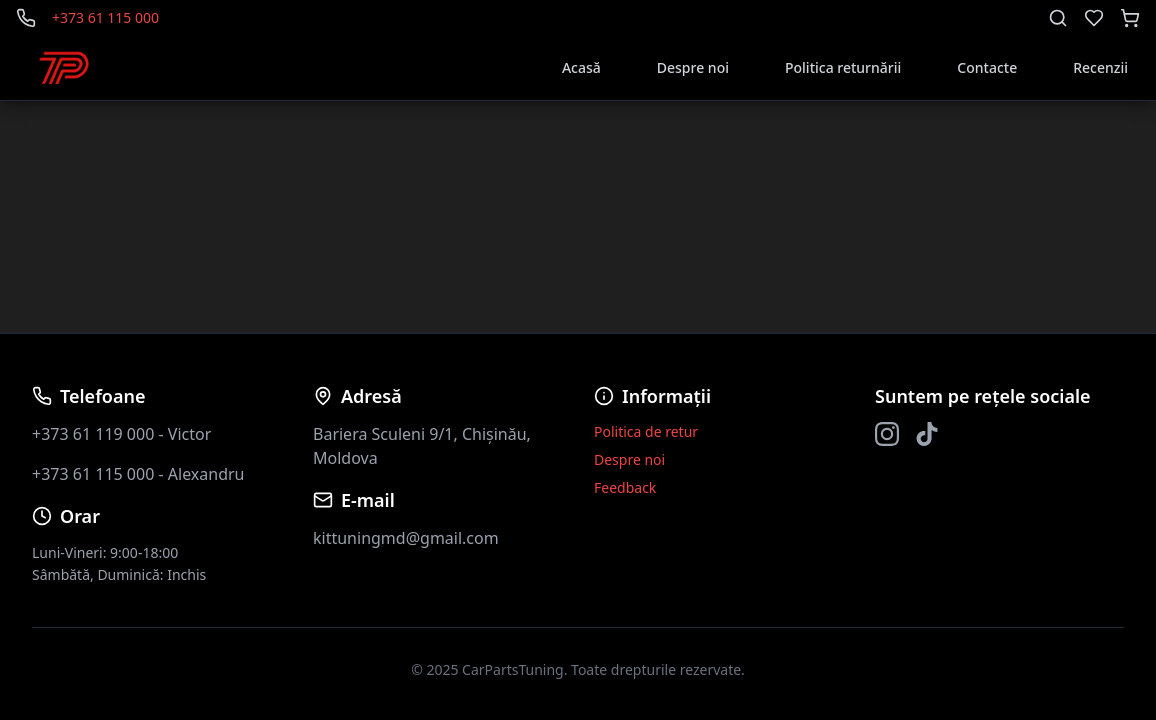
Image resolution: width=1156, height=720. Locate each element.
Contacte (987, 67)
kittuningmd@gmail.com (406, 538)
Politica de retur (646, 431)
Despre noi (693, 67)
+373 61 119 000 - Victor (121, 434)
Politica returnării (843, 67)
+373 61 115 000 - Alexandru (138, 474)
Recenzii (1100, 67)
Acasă (581, 67)
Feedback (625, 487)
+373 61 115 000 (105, 17)
